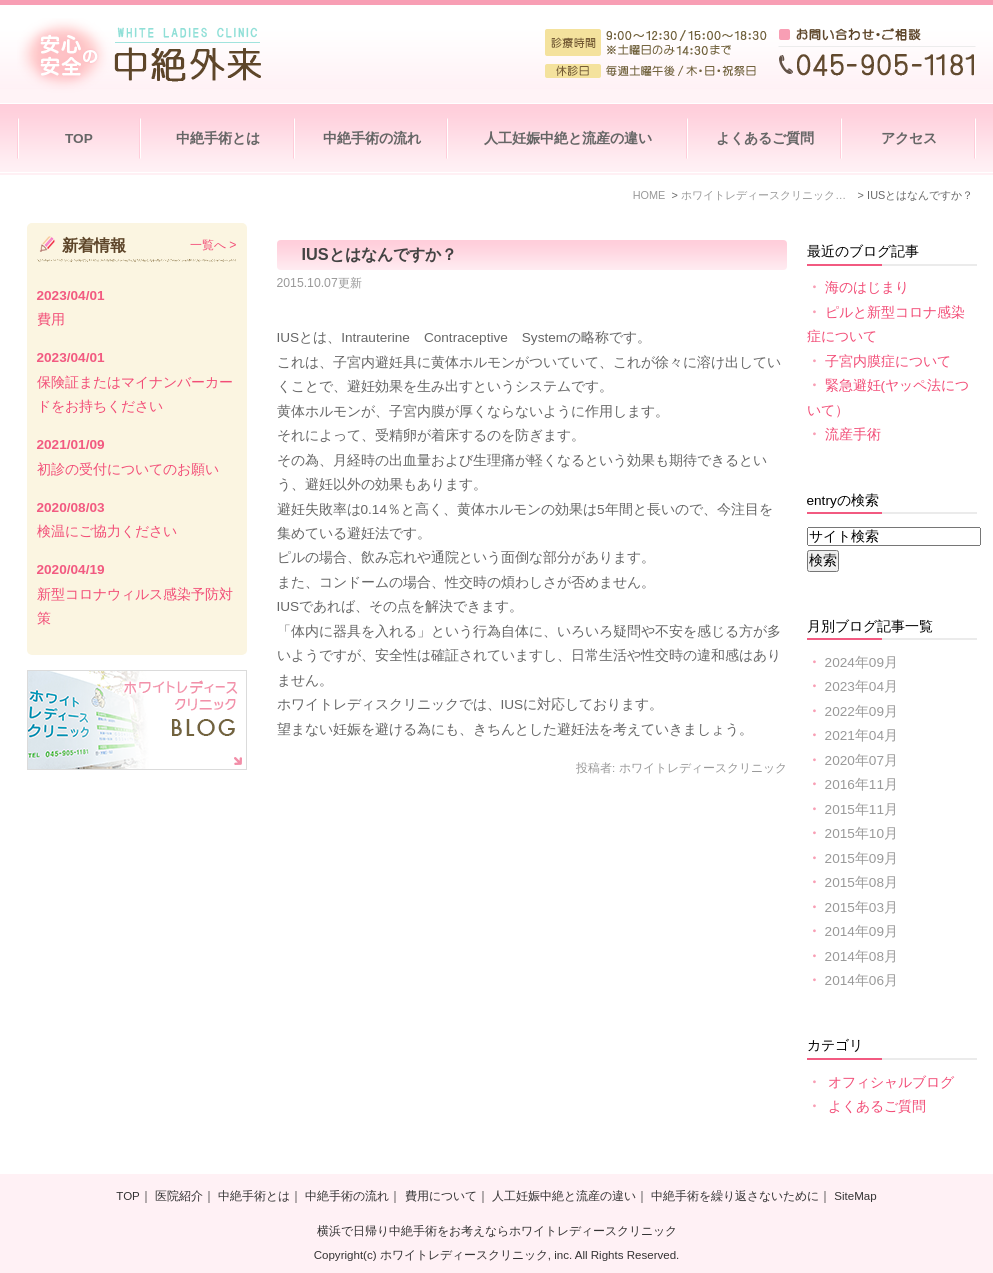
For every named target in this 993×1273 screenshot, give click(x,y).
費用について (441, 1197)
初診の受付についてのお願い (128, 469)
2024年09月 (861, 662)
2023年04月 (861, 686)
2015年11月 (861, 809)
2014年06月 (861, 980)
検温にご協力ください (107, 531)
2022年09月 (861, 711)
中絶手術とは (218, 138)
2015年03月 (861, 907)
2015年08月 (861, 882)
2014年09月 (861, 931)
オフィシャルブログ (891, 1082)
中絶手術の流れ (372, 138)
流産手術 (853, 434)
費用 (51, 319)
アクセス (909, 138)
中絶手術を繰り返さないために (735, 1197)
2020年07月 (861, 760)
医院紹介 (179, 1197)
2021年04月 (861, 735)
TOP (79, 138)
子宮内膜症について (888, 361)
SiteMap (855, 1197)
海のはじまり (867, 287)
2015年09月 (861, 858)
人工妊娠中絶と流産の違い (568, 138)
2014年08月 (861, 956)
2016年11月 (861, 784)
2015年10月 (861, 833)
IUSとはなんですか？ (379, 254)
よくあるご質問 (765, 138)
